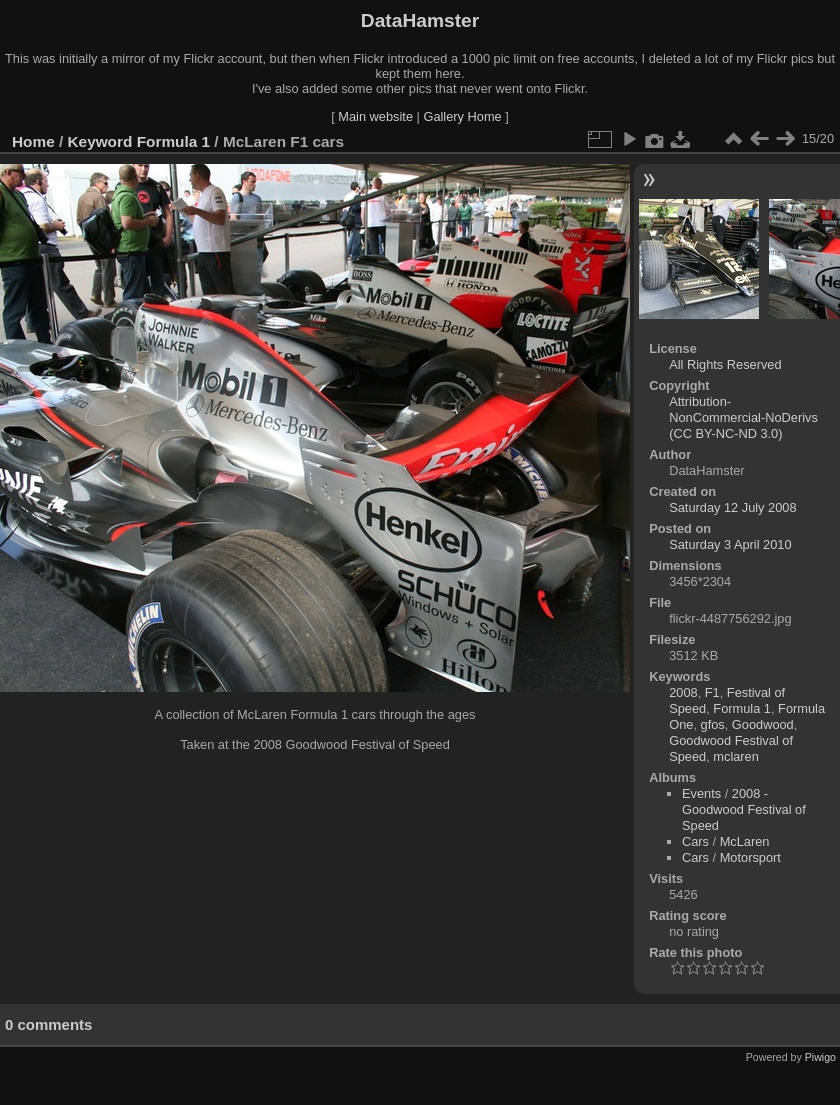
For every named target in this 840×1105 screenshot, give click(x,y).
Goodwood (763, 724)
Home (33, 141)
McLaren (745, 841)
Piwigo (820, 1057)
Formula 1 (173, 141)
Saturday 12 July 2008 (732, 507)
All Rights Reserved (725, 364)
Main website (375, 116)
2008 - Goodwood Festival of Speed (744, 809)
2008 (683, 692)
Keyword (100, 141)
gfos (713, 724)
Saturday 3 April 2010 (730, 544)
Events (701, 793)
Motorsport (750, 857)
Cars (695, 841)
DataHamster (420, 20)
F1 (712, 692)
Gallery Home (462, 116)
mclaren (736, 756)
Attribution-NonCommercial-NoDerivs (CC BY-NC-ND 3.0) (743, 417)
